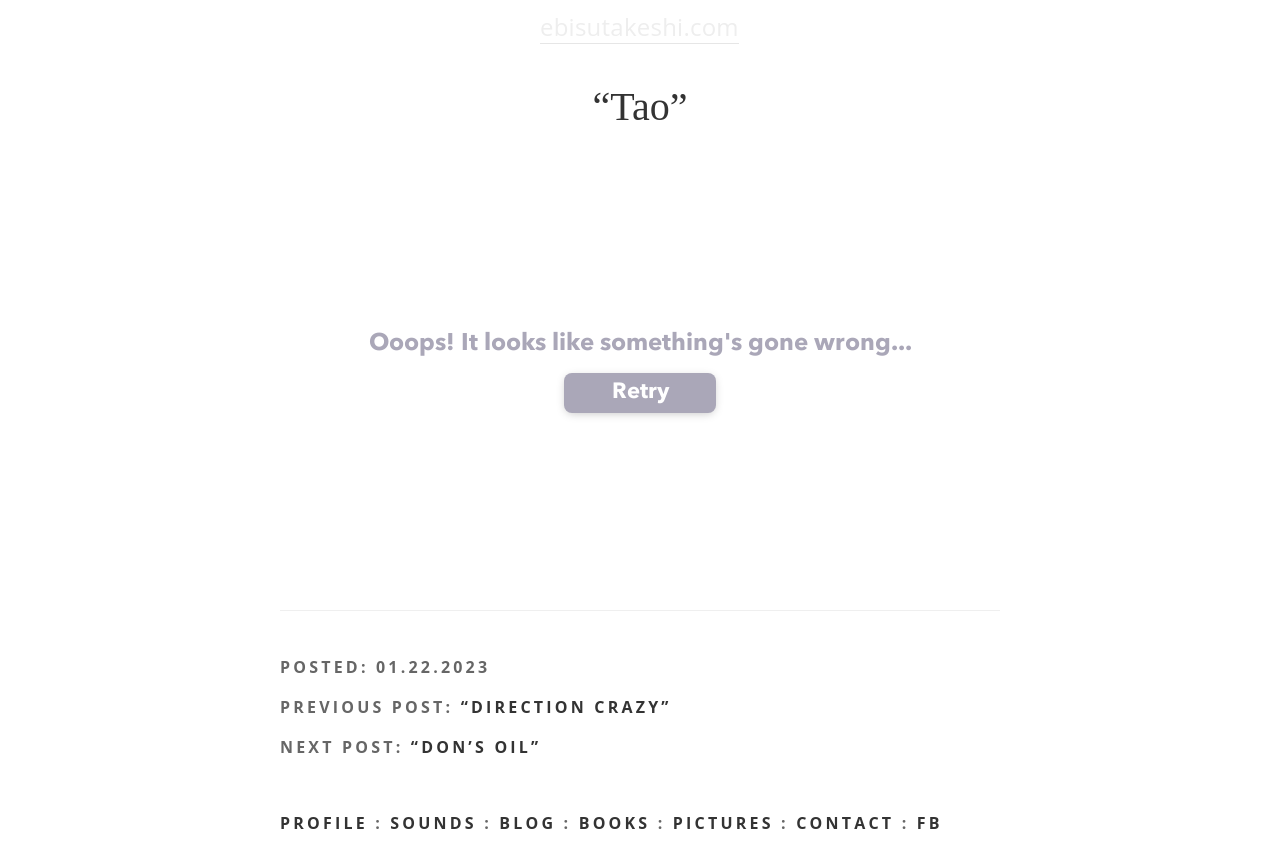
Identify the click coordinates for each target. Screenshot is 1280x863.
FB (930, 823)
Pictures (723, 823)
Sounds (433, 823)
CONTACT (845, 823)
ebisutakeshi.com (639, 26)
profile (324, 823)
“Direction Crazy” (566, 707)
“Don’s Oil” (476, 747)
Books (615, 823)
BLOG (527, 823)
